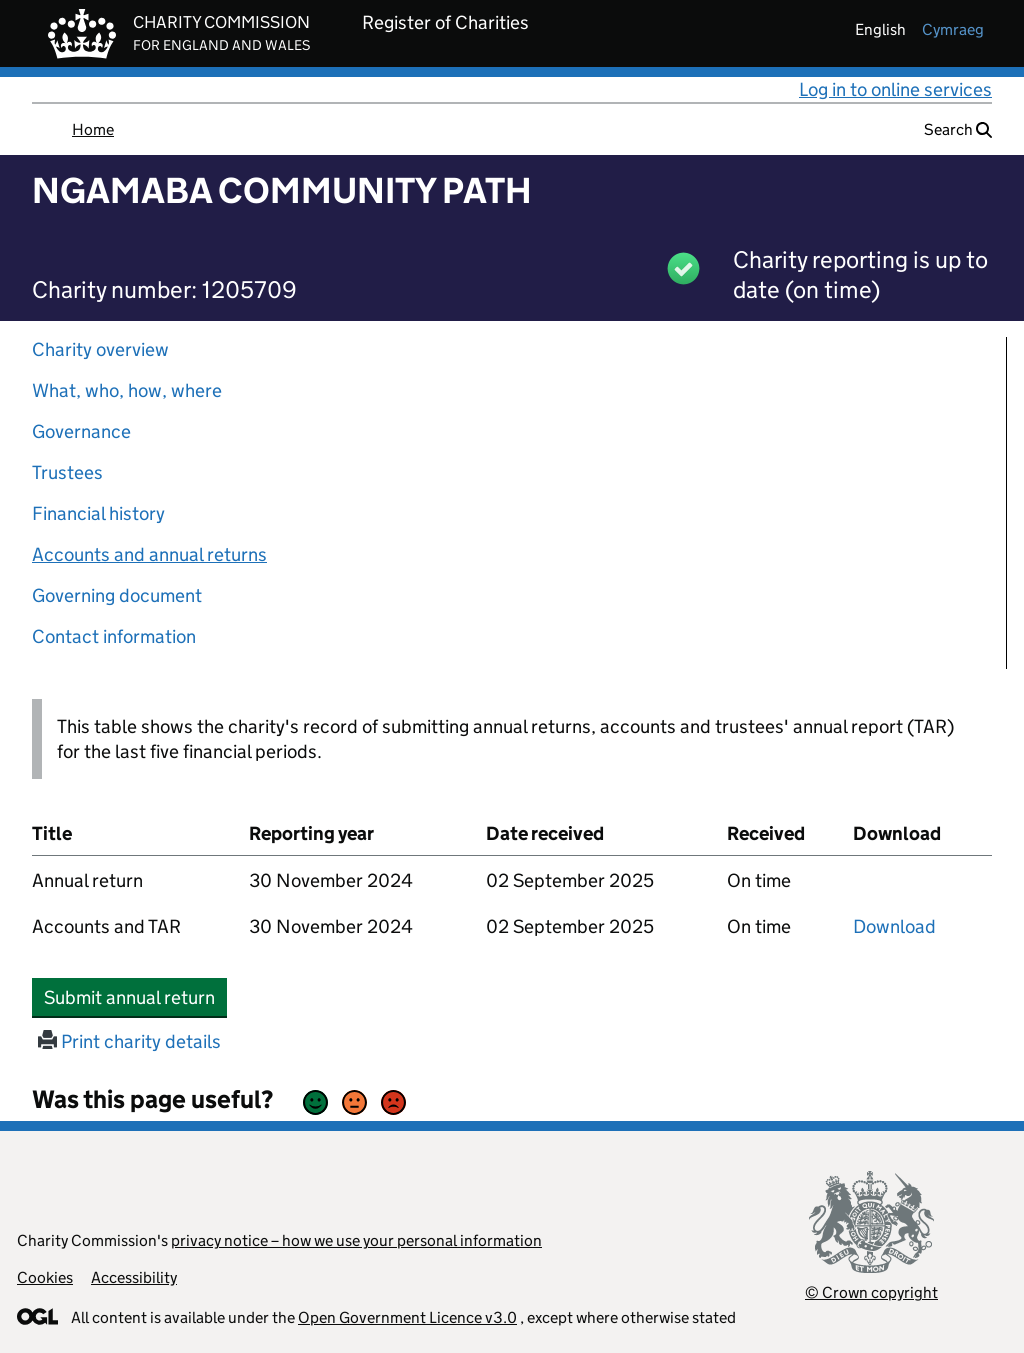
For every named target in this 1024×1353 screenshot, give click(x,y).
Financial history (98, 513)
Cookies (45, 1277)
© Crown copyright (871, 1292)
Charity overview (100, 349)
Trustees (67, 472)
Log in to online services (895, 89)
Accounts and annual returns (149, 554)
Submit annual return (135, 997)
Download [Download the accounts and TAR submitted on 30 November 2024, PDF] (894, 926)
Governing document (117, 595)
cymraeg (953, 29)
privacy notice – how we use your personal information (356, 1240)
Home (93, 129)
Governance (81, 431)
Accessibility (134, 1277)
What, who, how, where (127, 390)
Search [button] (958, 129)
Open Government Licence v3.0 (407, 1317)
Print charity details (129, 1041)
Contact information (114, 636)
